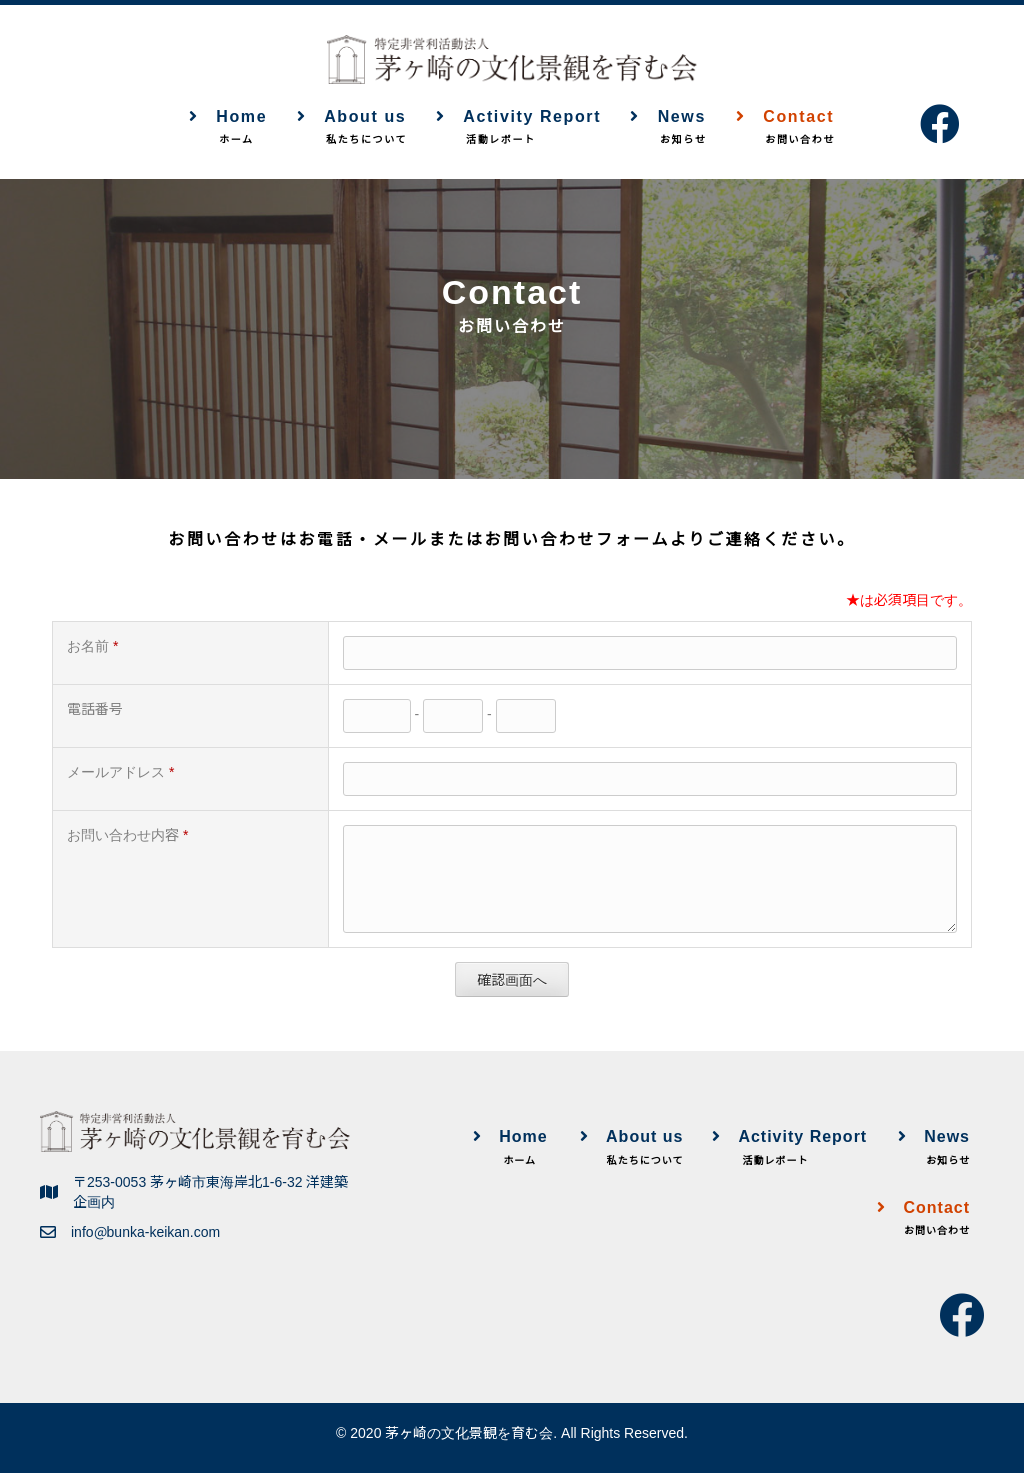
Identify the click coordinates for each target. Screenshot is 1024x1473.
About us (351, 128)
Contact (785, 128)
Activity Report (518, 128)
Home (228, 128)
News (668, 128)
